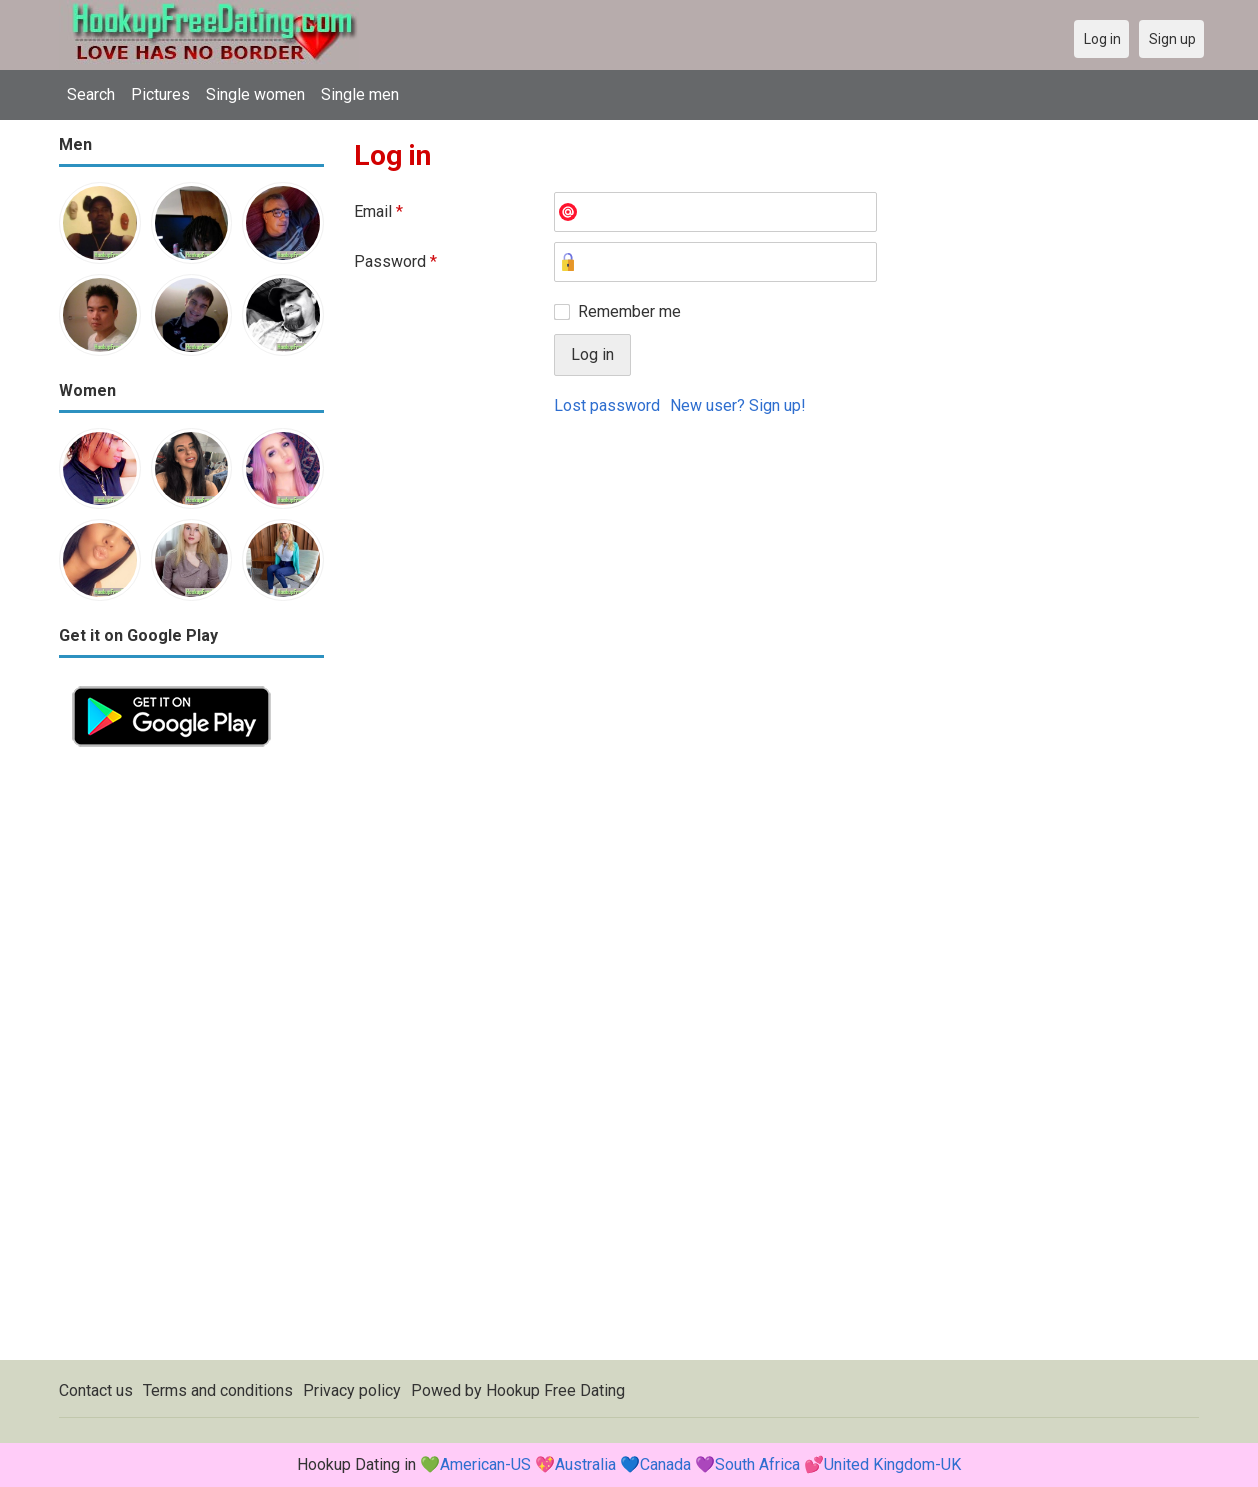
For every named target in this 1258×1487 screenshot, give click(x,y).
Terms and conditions (218, 1390)
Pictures (160, 94)
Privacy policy (352, 1390)
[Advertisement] (191, 1060)
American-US (485, 1464)
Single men (360, 94)
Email (378, 211)
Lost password (607, 405)
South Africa (757, 1464)
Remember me (629, 311)
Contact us (96, 1390)
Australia (585, 1464)
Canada (665, 1464)
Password (395, 261)
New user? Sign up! (738, 405)
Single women (255, 94)
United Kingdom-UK (892, 1464)
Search (91, 94)
